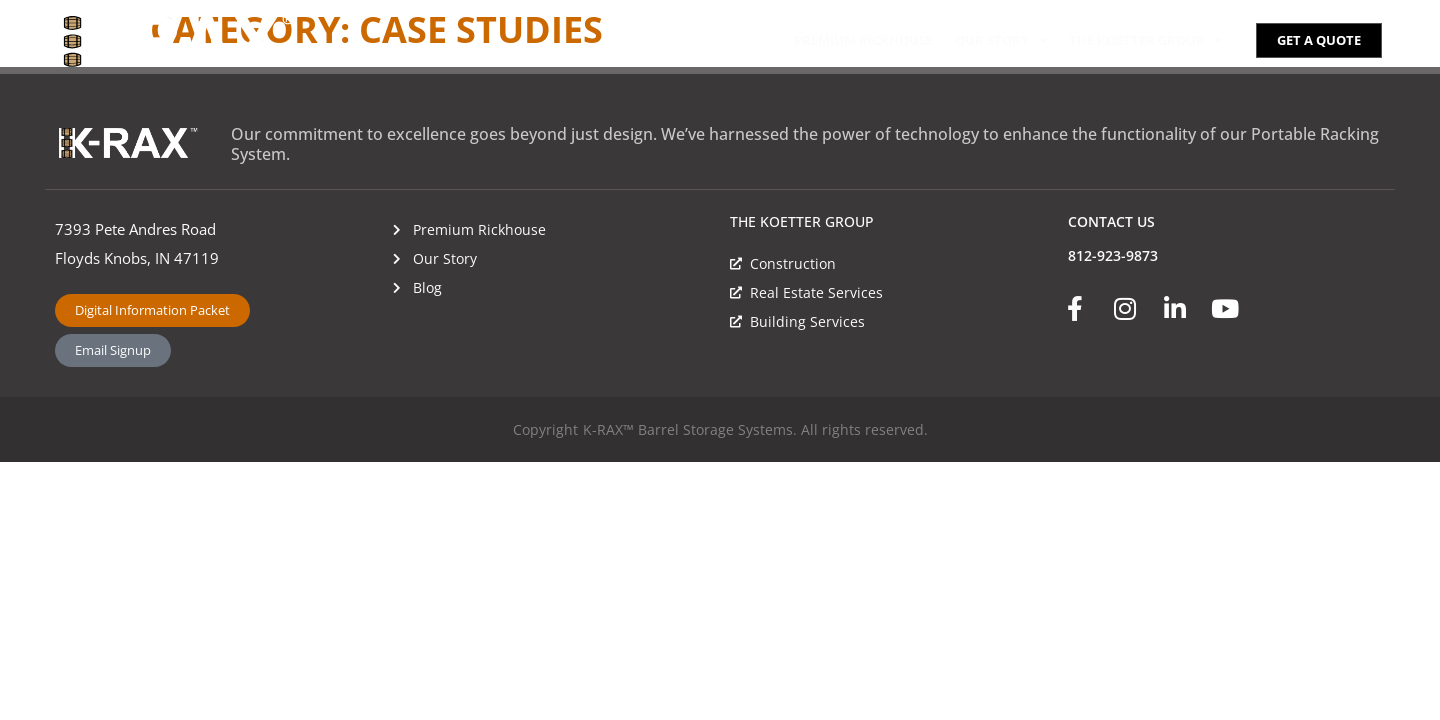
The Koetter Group (1145, 40)
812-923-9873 (1113, 255)
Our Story (1001, 40)
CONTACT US (1111, 221)
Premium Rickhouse (863, 40)
